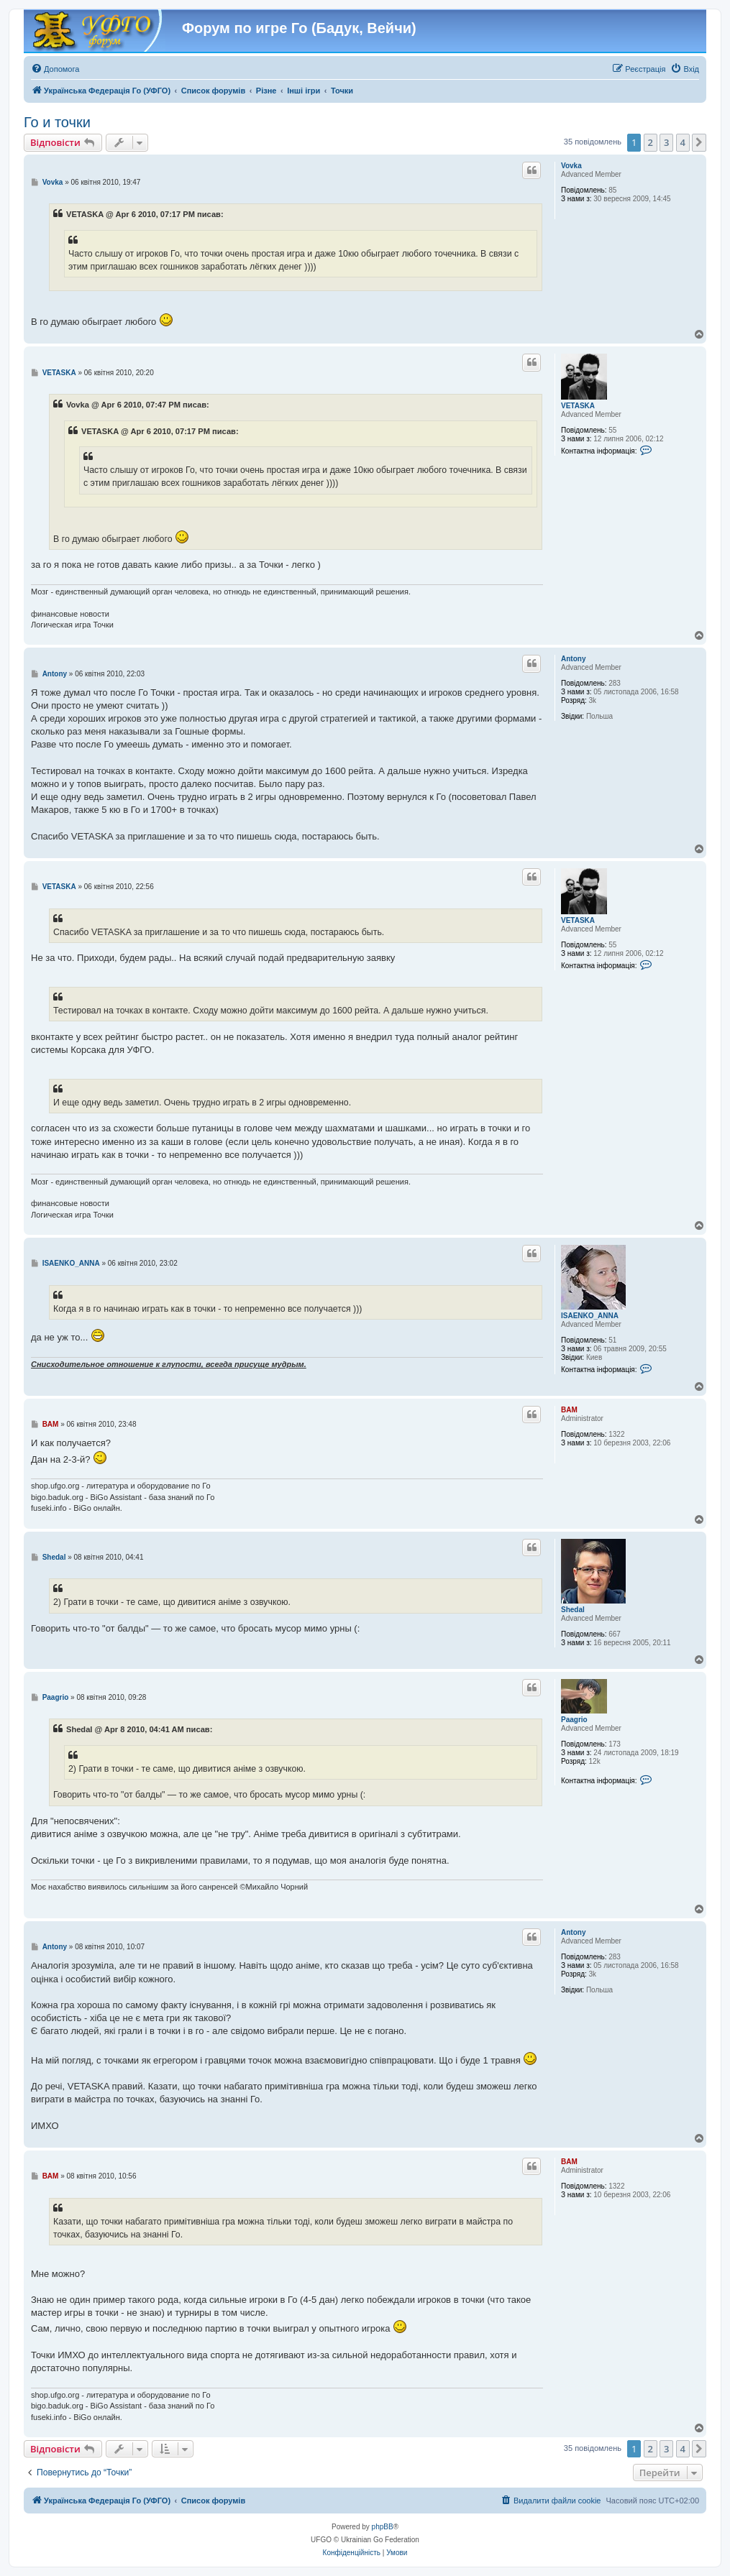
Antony (573, 659)
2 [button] (650, 142)
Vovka (571, 166)
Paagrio (574, 1720)
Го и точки (57, 122)
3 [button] (666, 142)
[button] (699, 142)
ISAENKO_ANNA (590, 1316)
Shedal (573, 1610)
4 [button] (682, 142)
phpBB (382, 2527)
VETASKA (578, 406)
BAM (569, 1410)
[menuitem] (55, 69)
